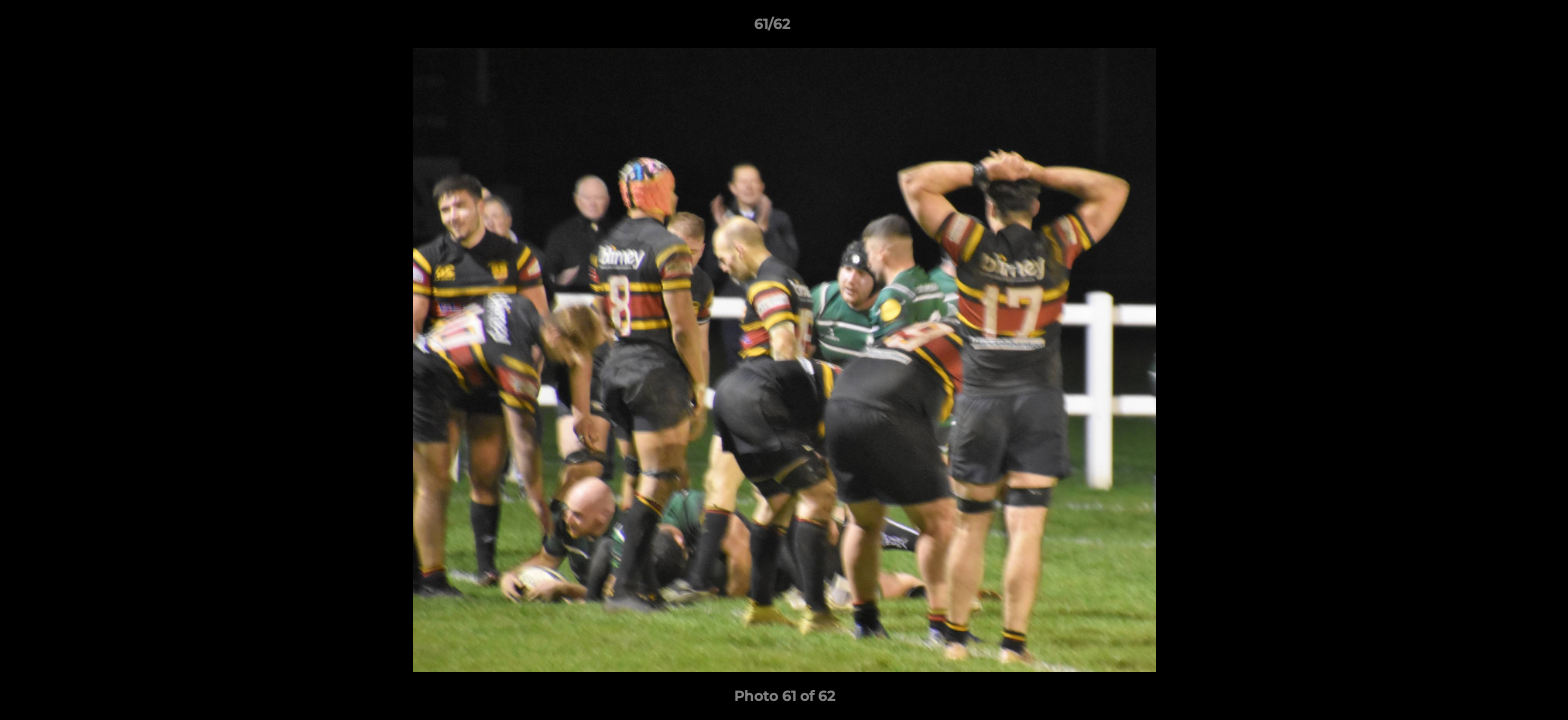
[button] (1484, 29)
